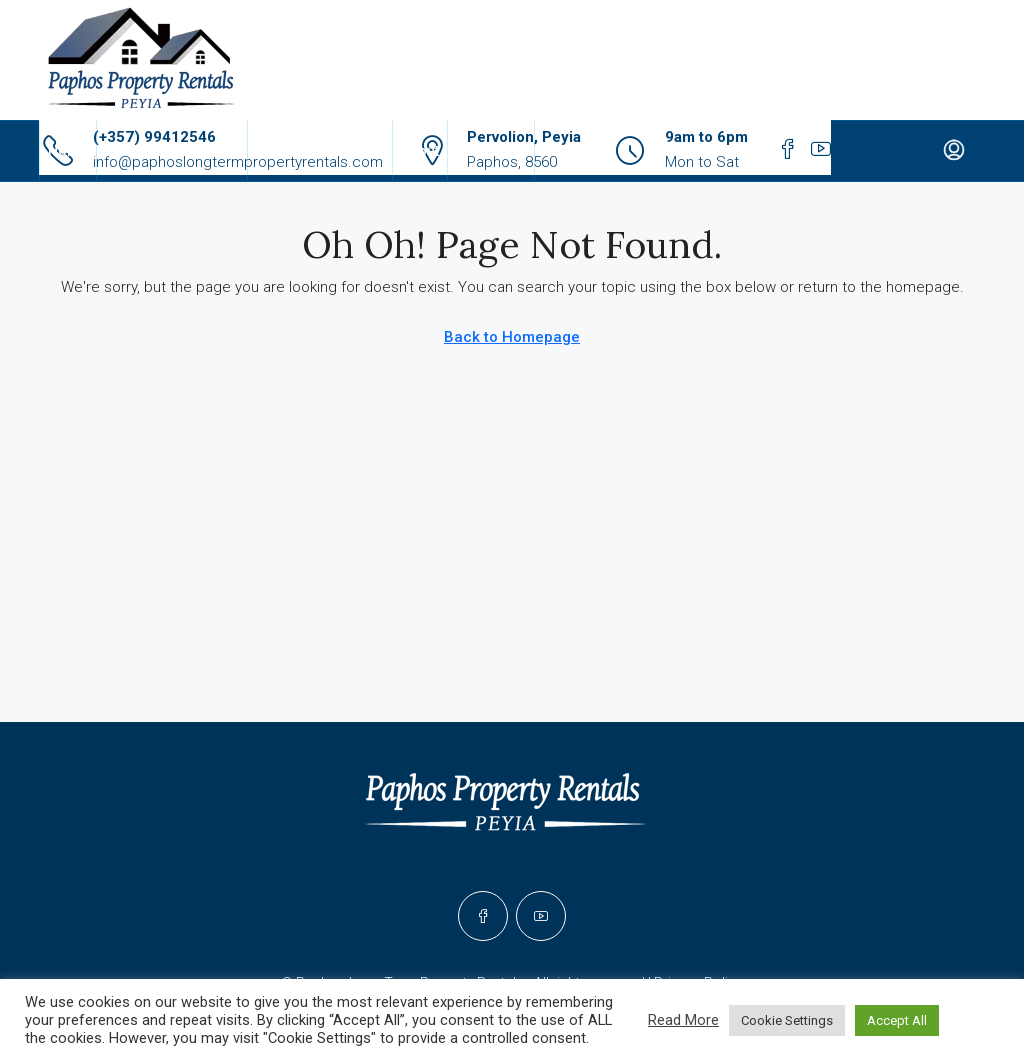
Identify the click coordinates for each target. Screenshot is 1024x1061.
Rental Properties (162, 151)
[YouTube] (541, 916)
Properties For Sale (320, 151)
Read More (683, 1020)
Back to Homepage (512, 337)
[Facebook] (483, 916)
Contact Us (491, 151)
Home (68, 151)
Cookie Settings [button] (787, 1020)
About (420, 151)
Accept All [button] (897, 1020)
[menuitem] (954, 151)
